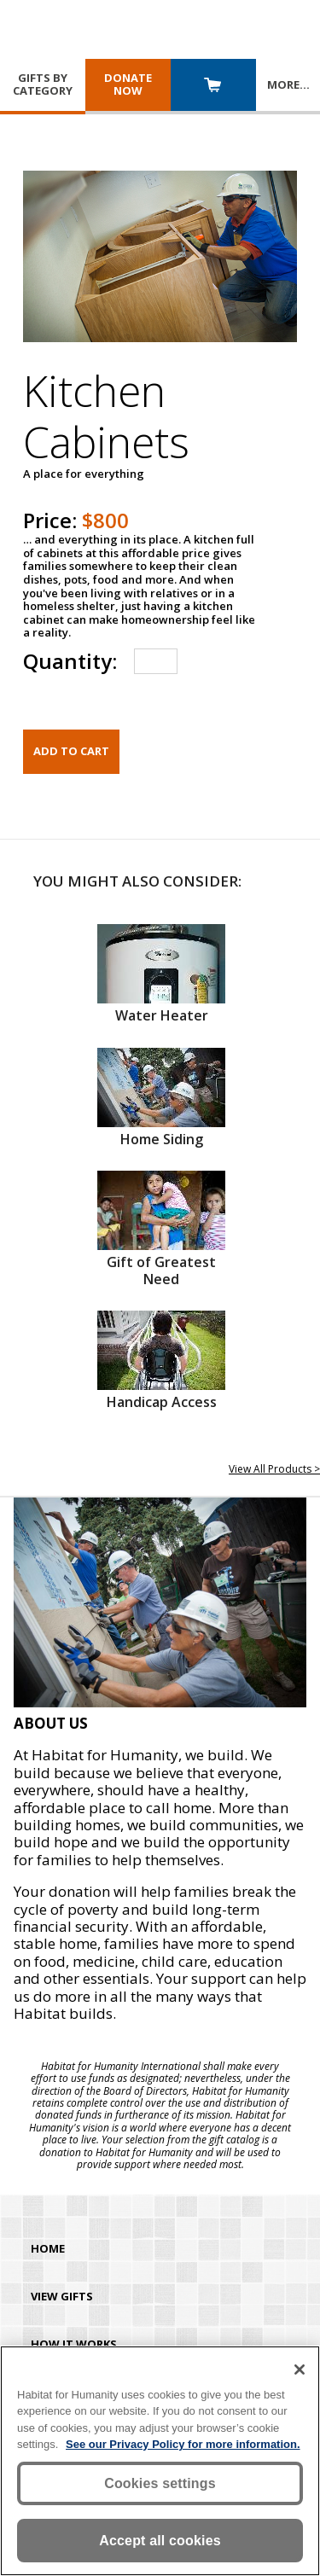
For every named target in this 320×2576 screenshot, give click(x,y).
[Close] (299, 2369)
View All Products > (274, 1469)
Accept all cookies (160, 2540)
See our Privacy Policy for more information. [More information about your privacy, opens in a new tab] (183, 2444)
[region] (160, 2461)
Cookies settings (160, 2483)
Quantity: (70, 661)
